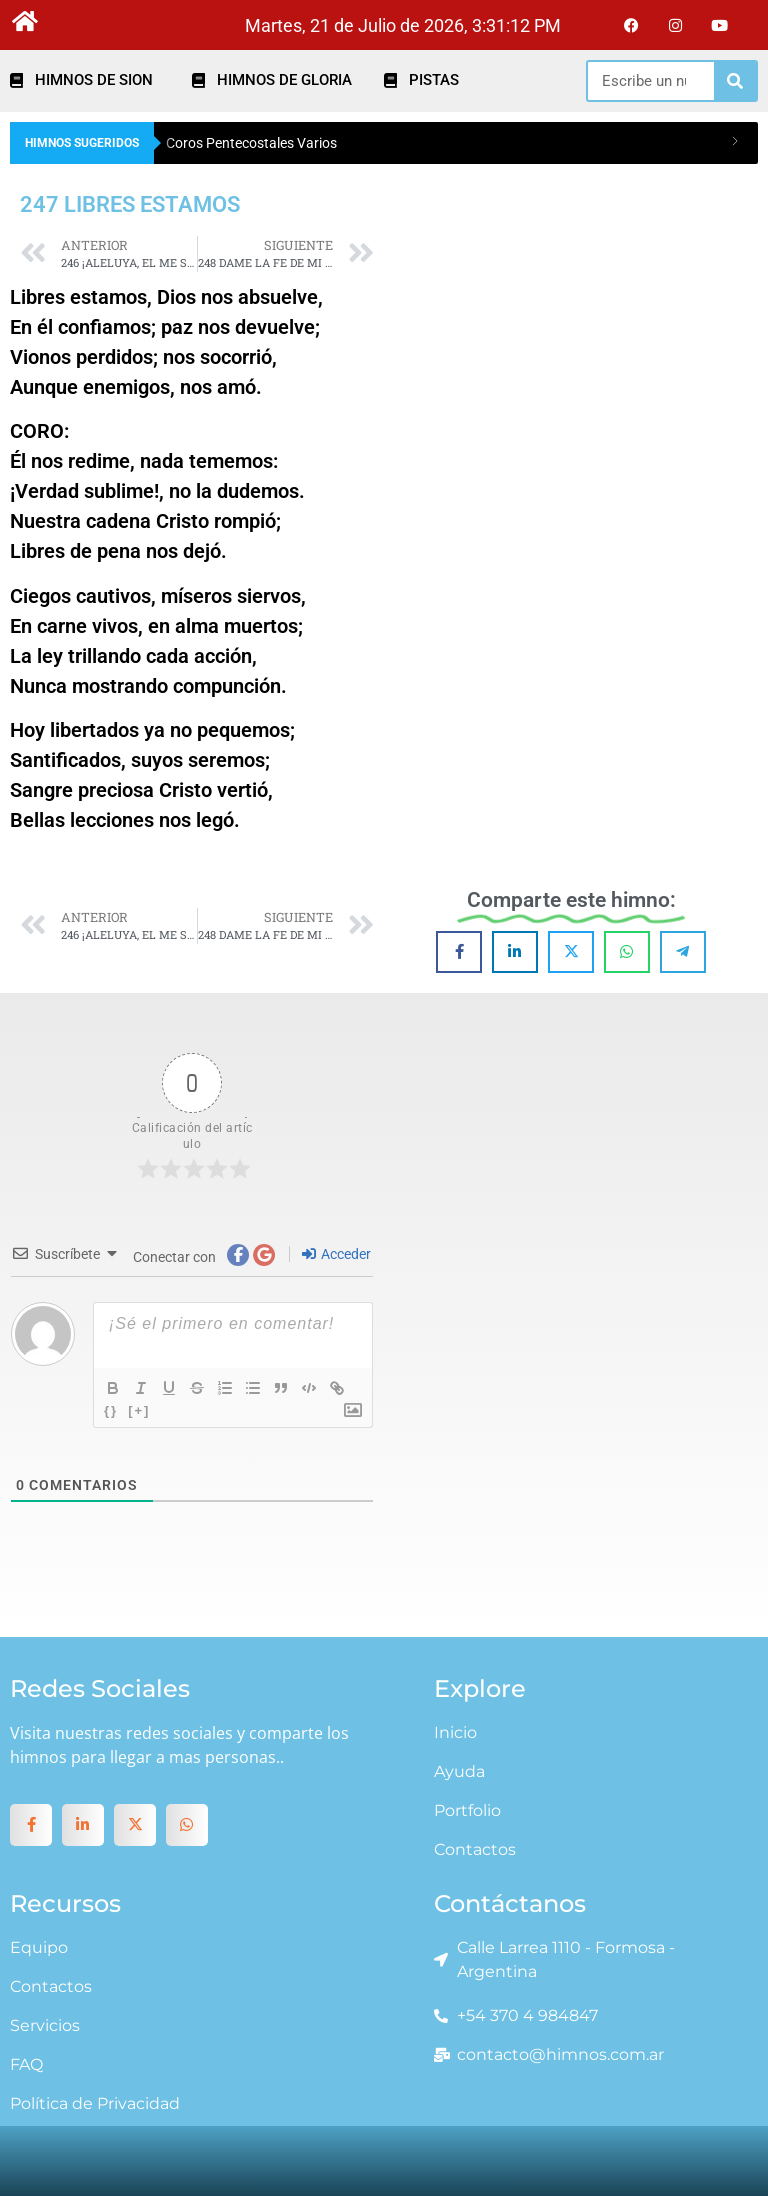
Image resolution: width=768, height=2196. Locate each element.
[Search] (735, 81)
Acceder (336, 1254)
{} (111, 1410)
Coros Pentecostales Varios (251, 143)
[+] (139, 1410)
